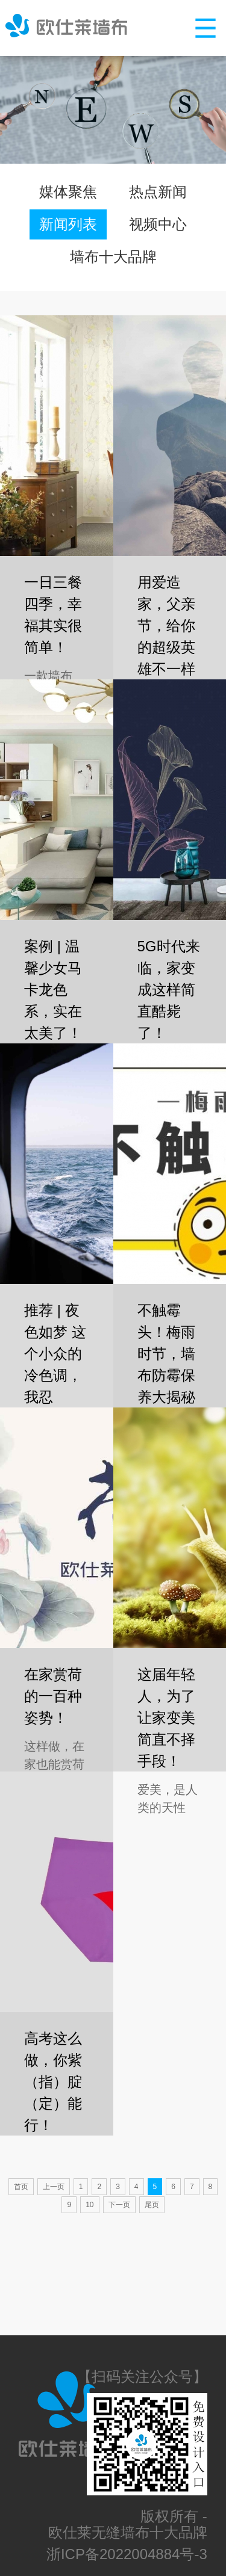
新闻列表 (68, 224)
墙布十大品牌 (113, 257)
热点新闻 (158, 192)
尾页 (152, 2205)
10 (89, 2205)
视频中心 (158, 224)
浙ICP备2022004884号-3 (126, 2554)
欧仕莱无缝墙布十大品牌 (127, 2532)
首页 (21, 2186)
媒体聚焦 (68, 192)
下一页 (119, 2205)
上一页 (53, 2186)
